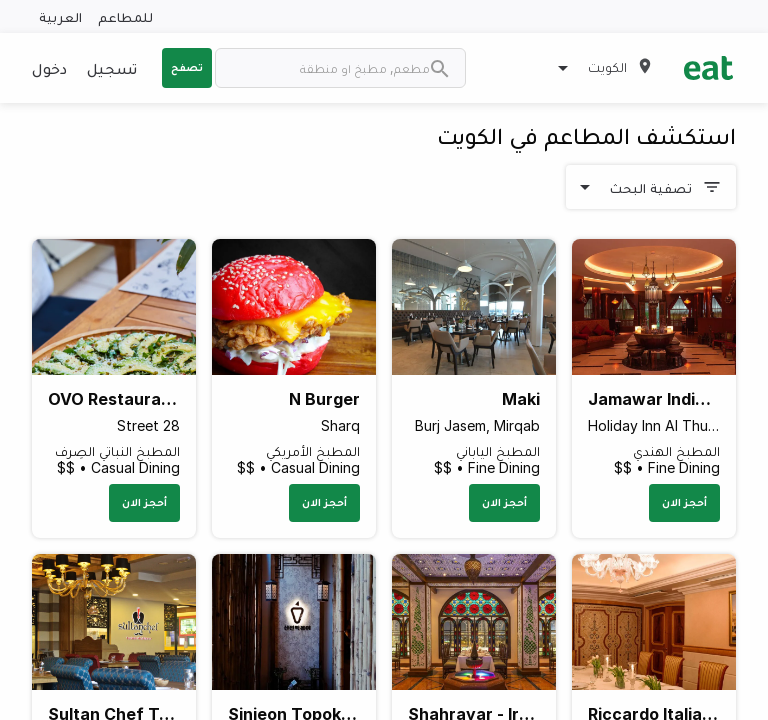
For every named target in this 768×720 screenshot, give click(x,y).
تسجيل (112, 68)
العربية (60, 16)
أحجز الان (684, 502)
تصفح (187, 67)
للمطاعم (125, 16)
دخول (49, 68)
